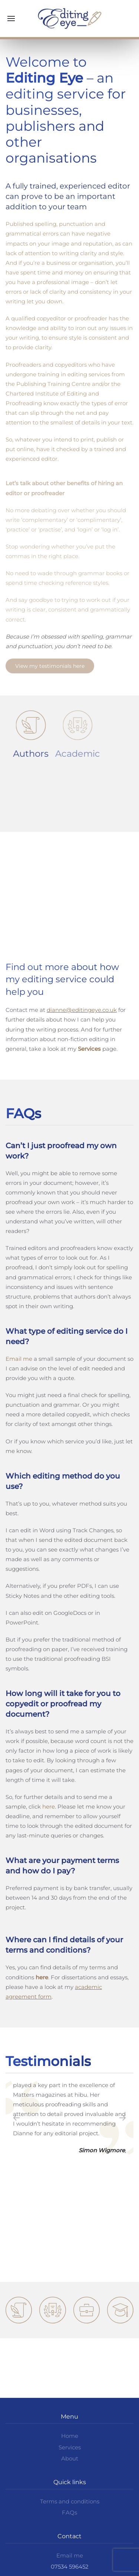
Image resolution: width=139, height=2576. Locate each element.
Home (69, 2435)
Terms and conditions (69, 2501)
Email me (19, 1358)
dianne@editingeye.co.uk (82, 1009)
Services (70, 2447)
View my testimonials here (50, 666)
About (69, 2458)
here (48, 1806)
